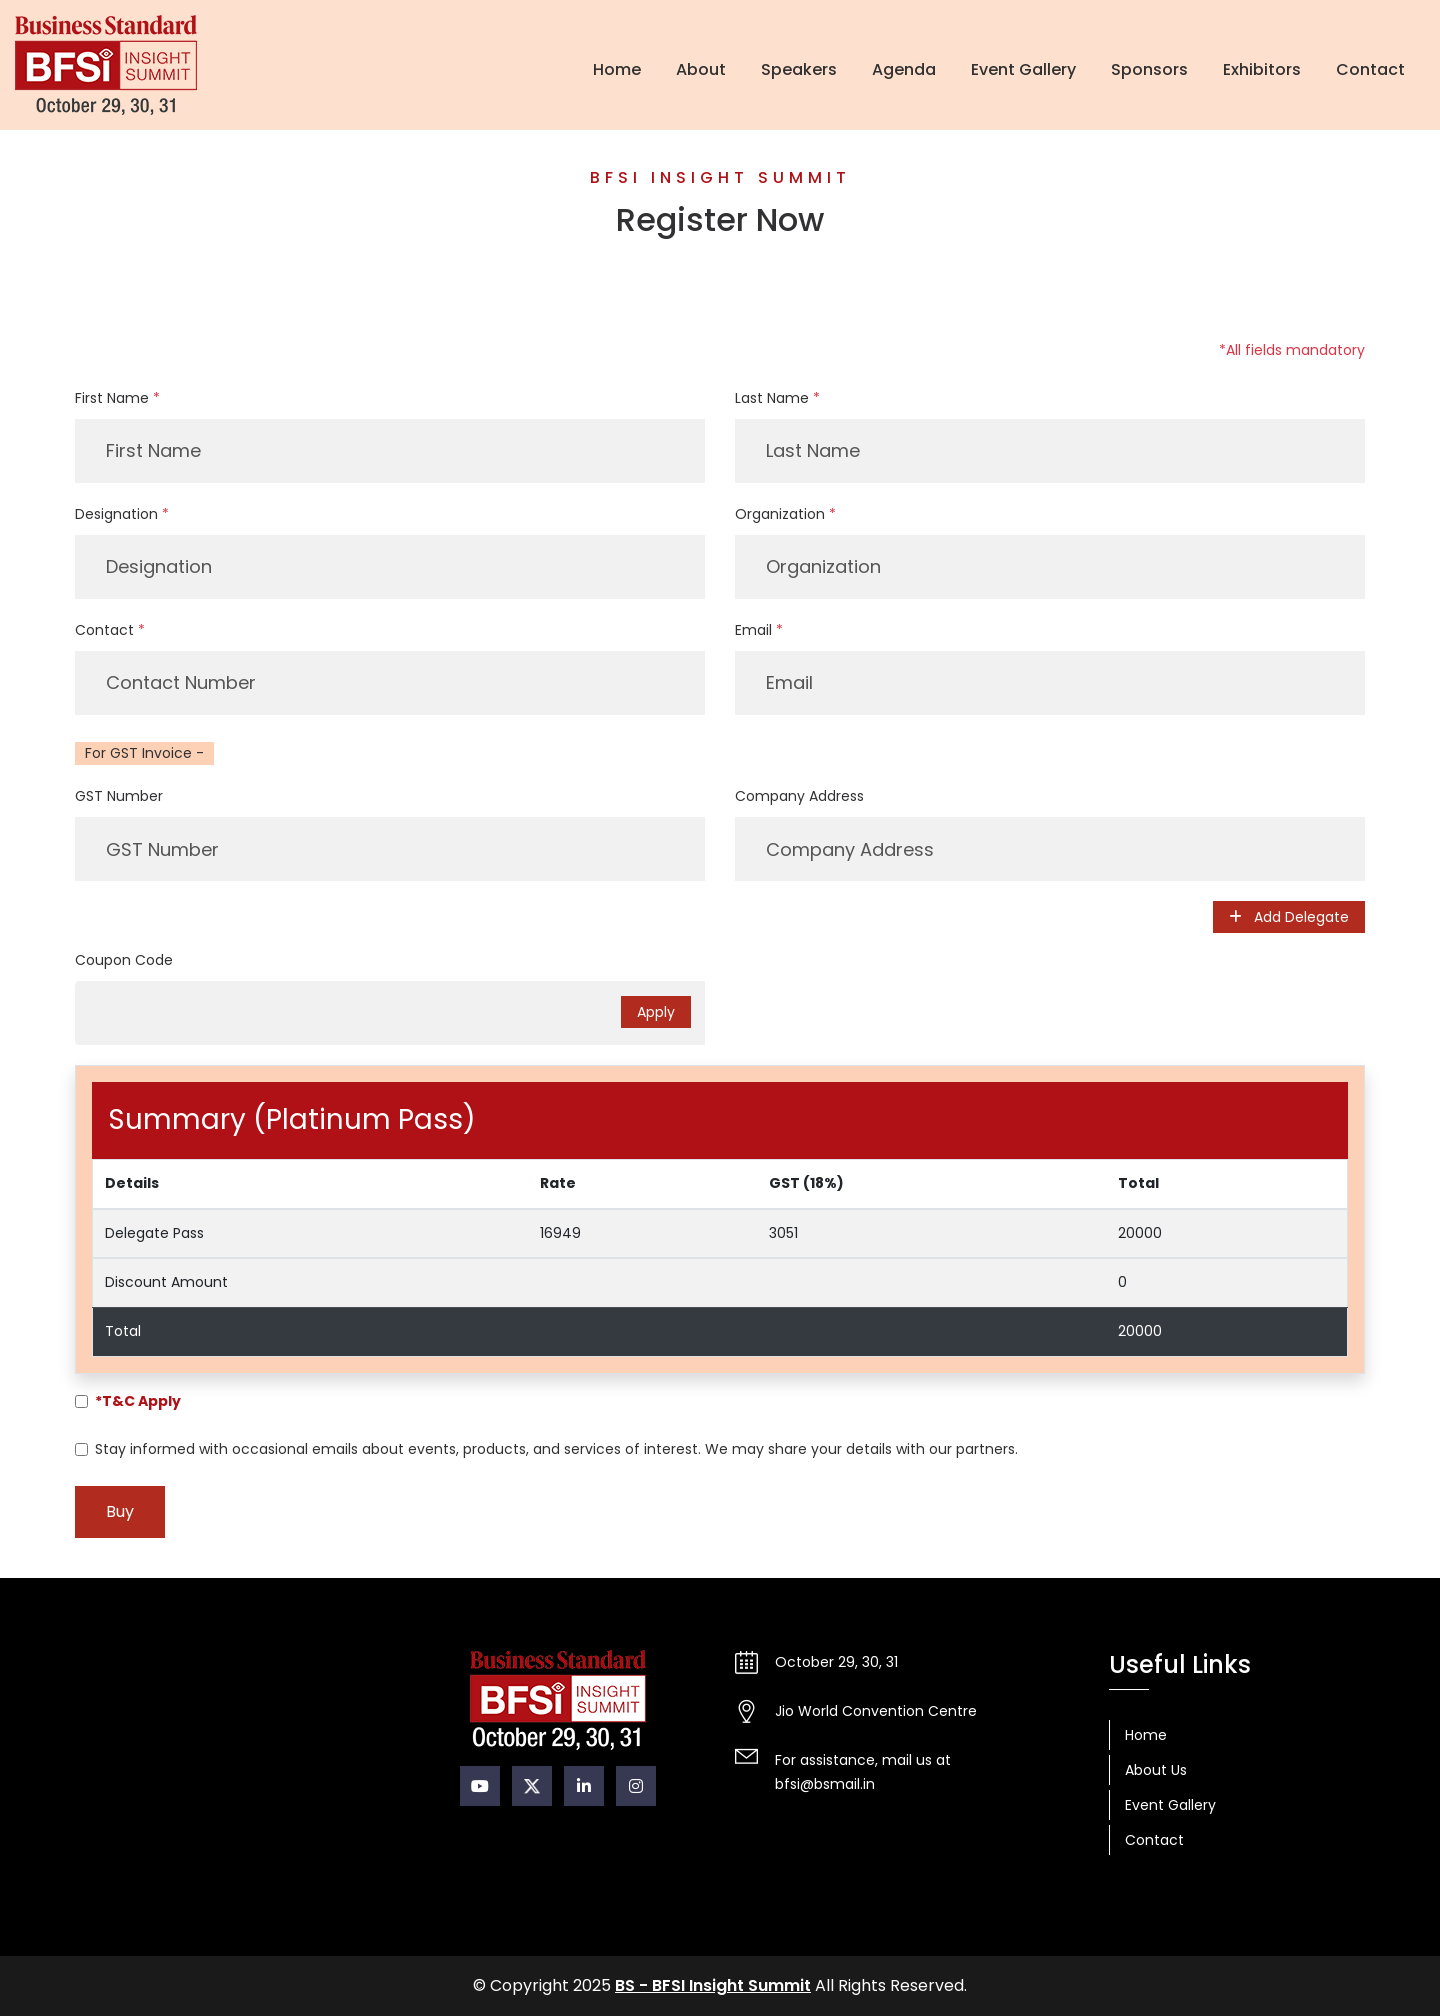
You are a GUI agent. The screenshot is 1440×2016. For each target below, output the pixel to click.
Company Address (799, 796)
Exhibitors (1262, 69)
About (701, 69)
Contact (1370, 69)
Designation (122, 514)
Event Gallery (1023, 69)
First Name (117, 398)
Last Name (777, 398)
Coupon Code (124, 960)
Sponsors (1149, 69)
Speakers (799, 69)
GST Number (119, 796)
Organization (785, 514)
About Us (1156, 1770)
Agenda (904, 69)
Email (759, 630)
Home (617, 69)
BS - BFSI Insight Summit (713, 1985)
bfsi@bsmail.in (825, 1784)
